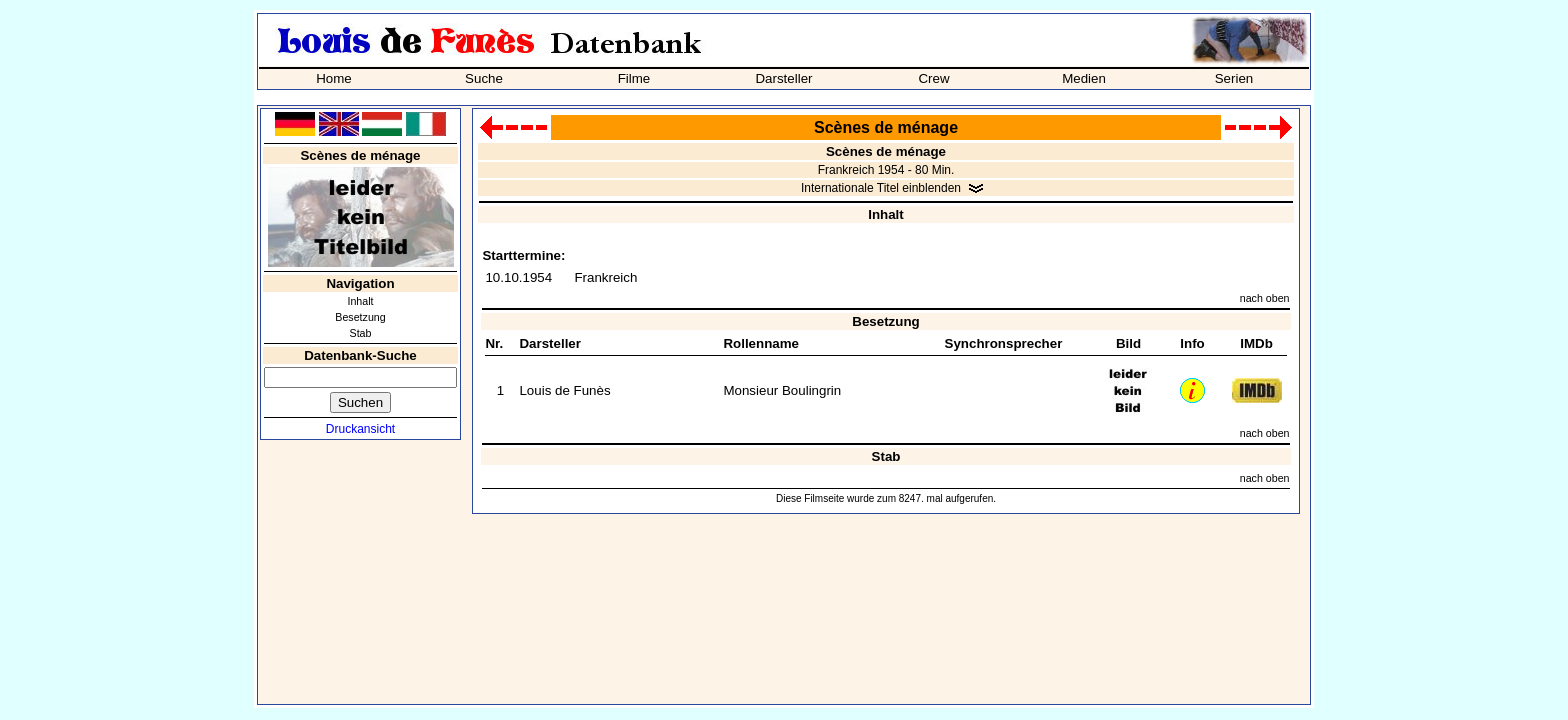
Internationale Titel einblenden (881, 188)
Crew (933, 78)
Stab (361, 333)
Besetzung (360, 317)
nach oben (1265, 298)
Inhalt (360, 301)
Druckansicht (360, 429)
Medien (1084, 78)
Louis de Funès (564, 390)
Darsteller (783, 78)
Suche (484, 78)
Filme (634, 78)
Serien (1234, 78)
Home (334, 78)
